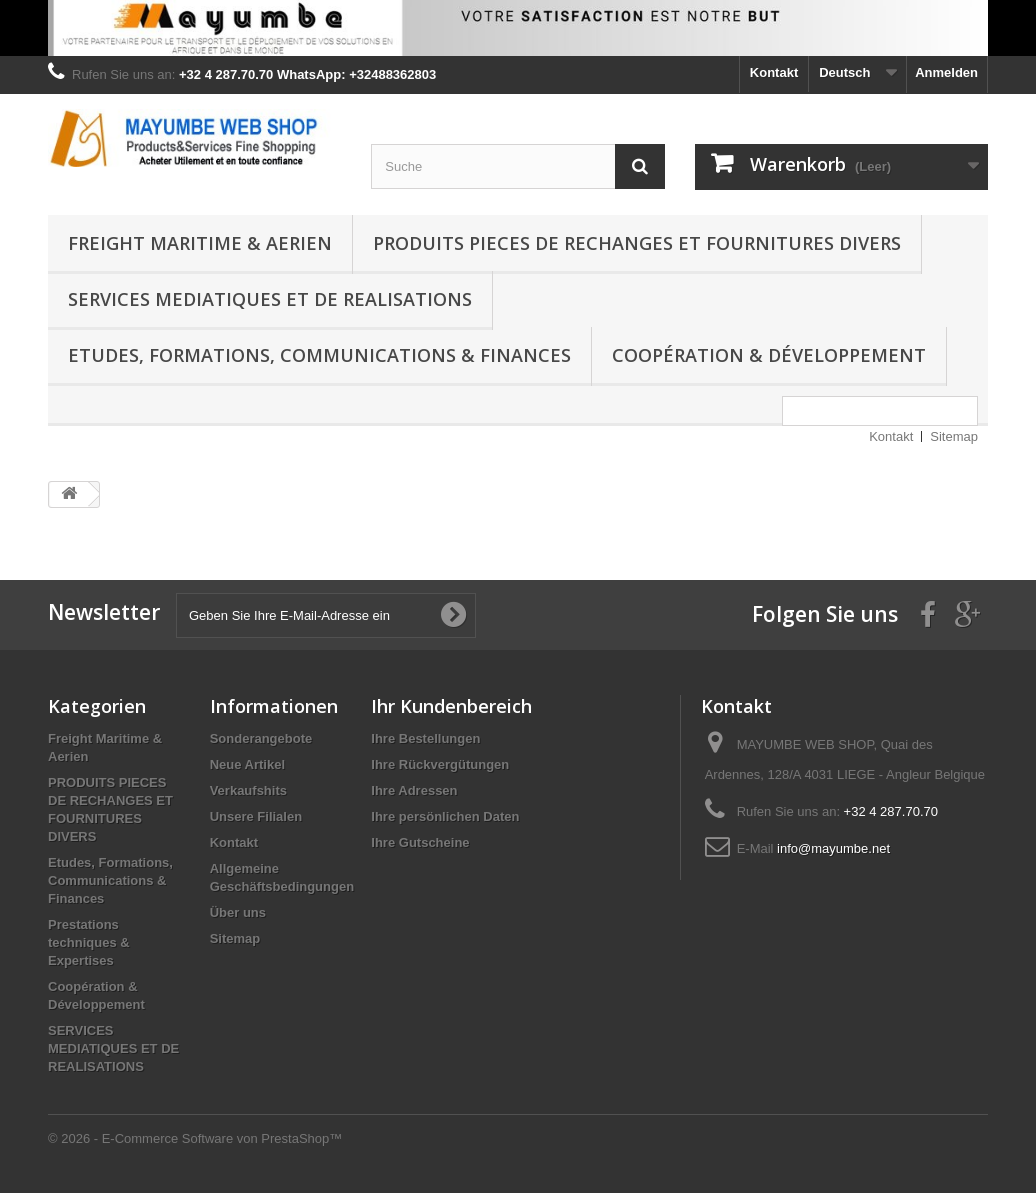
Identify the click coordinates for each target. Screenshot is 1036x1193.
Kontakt (774, 72)
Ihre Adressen (414, 790)
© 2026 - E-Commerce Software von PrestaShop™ (195, 1138)
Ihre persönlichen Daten (445, 816)
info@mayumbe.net (833, 848)
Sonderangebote (261, 738)
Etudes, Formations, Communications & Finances (319, 355)
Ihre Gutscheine (420, 842)
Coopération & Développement (769, 355)
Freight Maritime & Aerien (200, 243)
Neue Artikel (247, 764)
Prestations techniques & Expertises (89, 942)
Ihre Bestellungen (425, 738)
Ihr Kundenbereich (451, 706)
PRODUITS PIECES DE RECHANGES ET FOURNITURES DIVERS (637, 243)
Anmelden (946, 72)
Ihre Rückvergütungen (440, 764)
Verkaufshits (248, 790)
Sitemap (954, 436)
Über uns (238, 912)
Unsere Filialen (256, 816)
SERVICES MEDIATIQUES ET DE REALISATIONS (270, 299)
